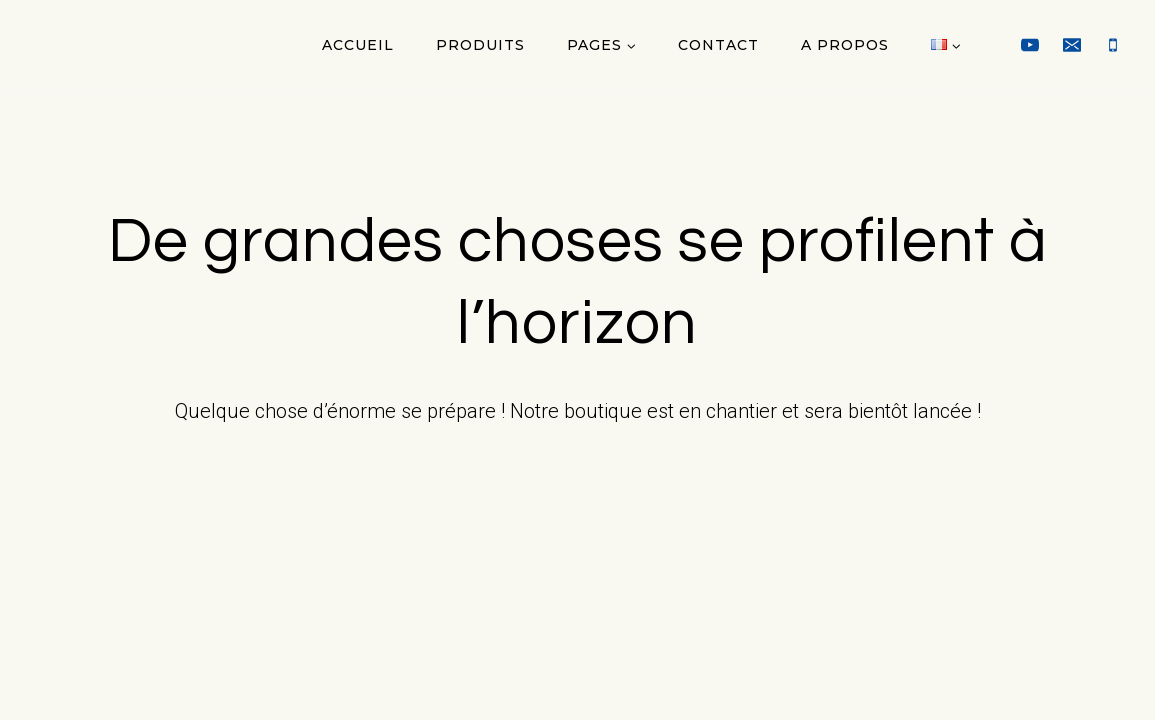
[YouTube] (1030, 45)
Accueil (358, 45)
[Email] (1072, 45)
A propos (845, 45)
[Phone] (1113, 45)
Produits (480, 45)
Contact (718, 45)
